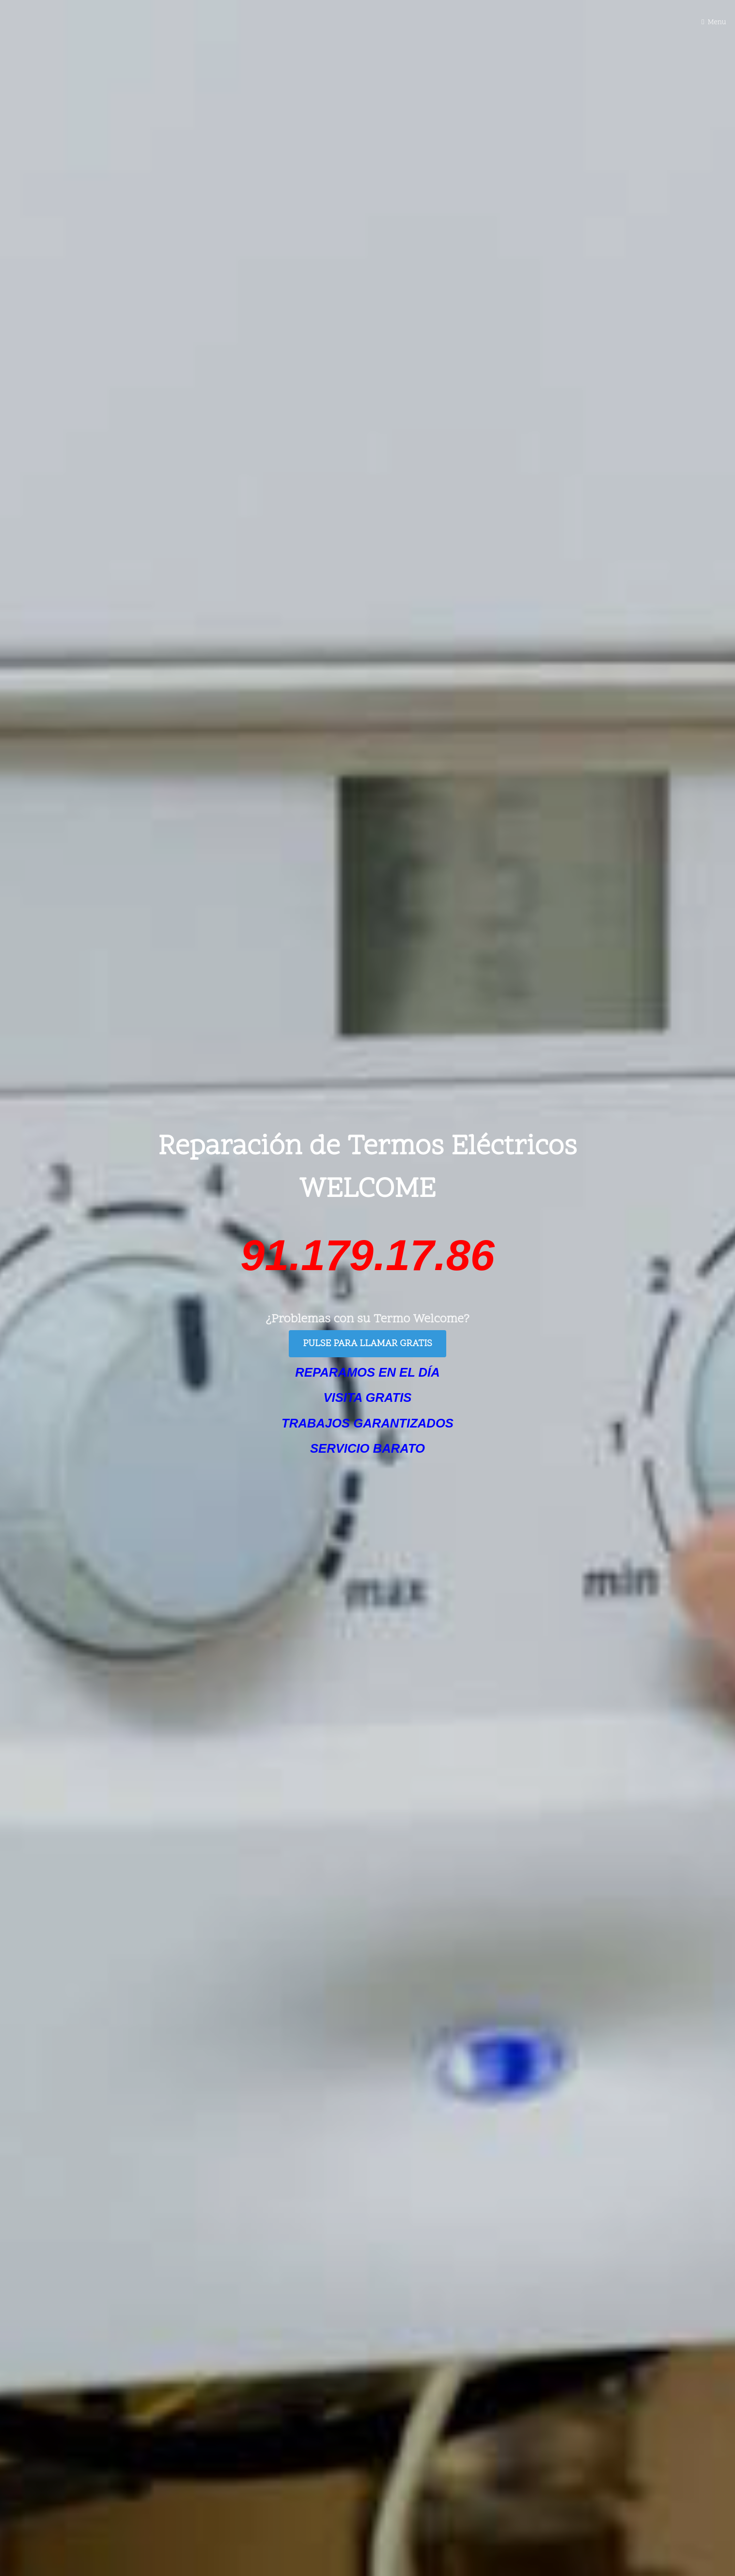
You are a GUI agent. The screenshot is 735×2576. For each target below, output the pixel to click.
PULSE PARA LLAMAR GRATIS (367, 1343)
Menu (717, 22)
